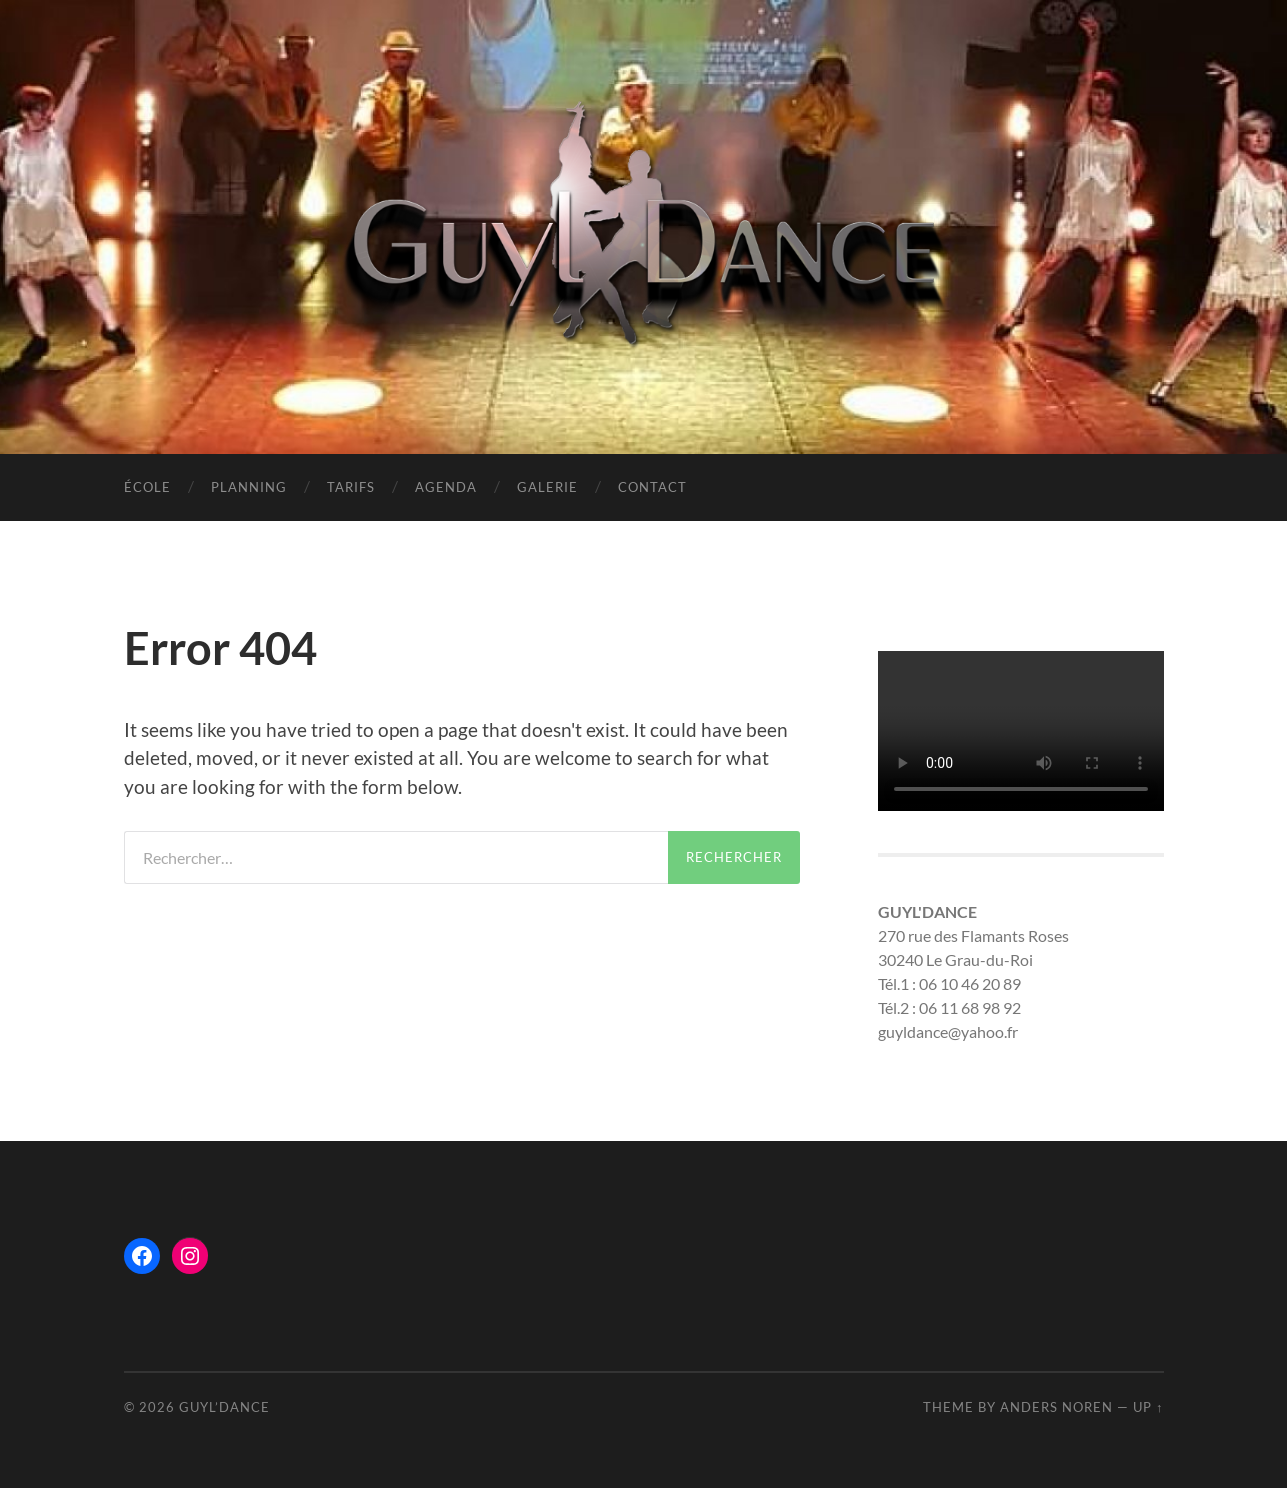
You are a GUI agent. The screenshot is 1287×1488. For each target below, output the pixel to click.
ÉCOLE (147, 487)
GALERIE (547, 487)
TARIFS (351, 487)
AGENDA (446, 487)
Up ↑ (1148, 1407)
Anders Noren (1056, 1407)
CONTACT (652, 487)
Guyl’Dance (224, 1407)
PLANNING (249, 487)
